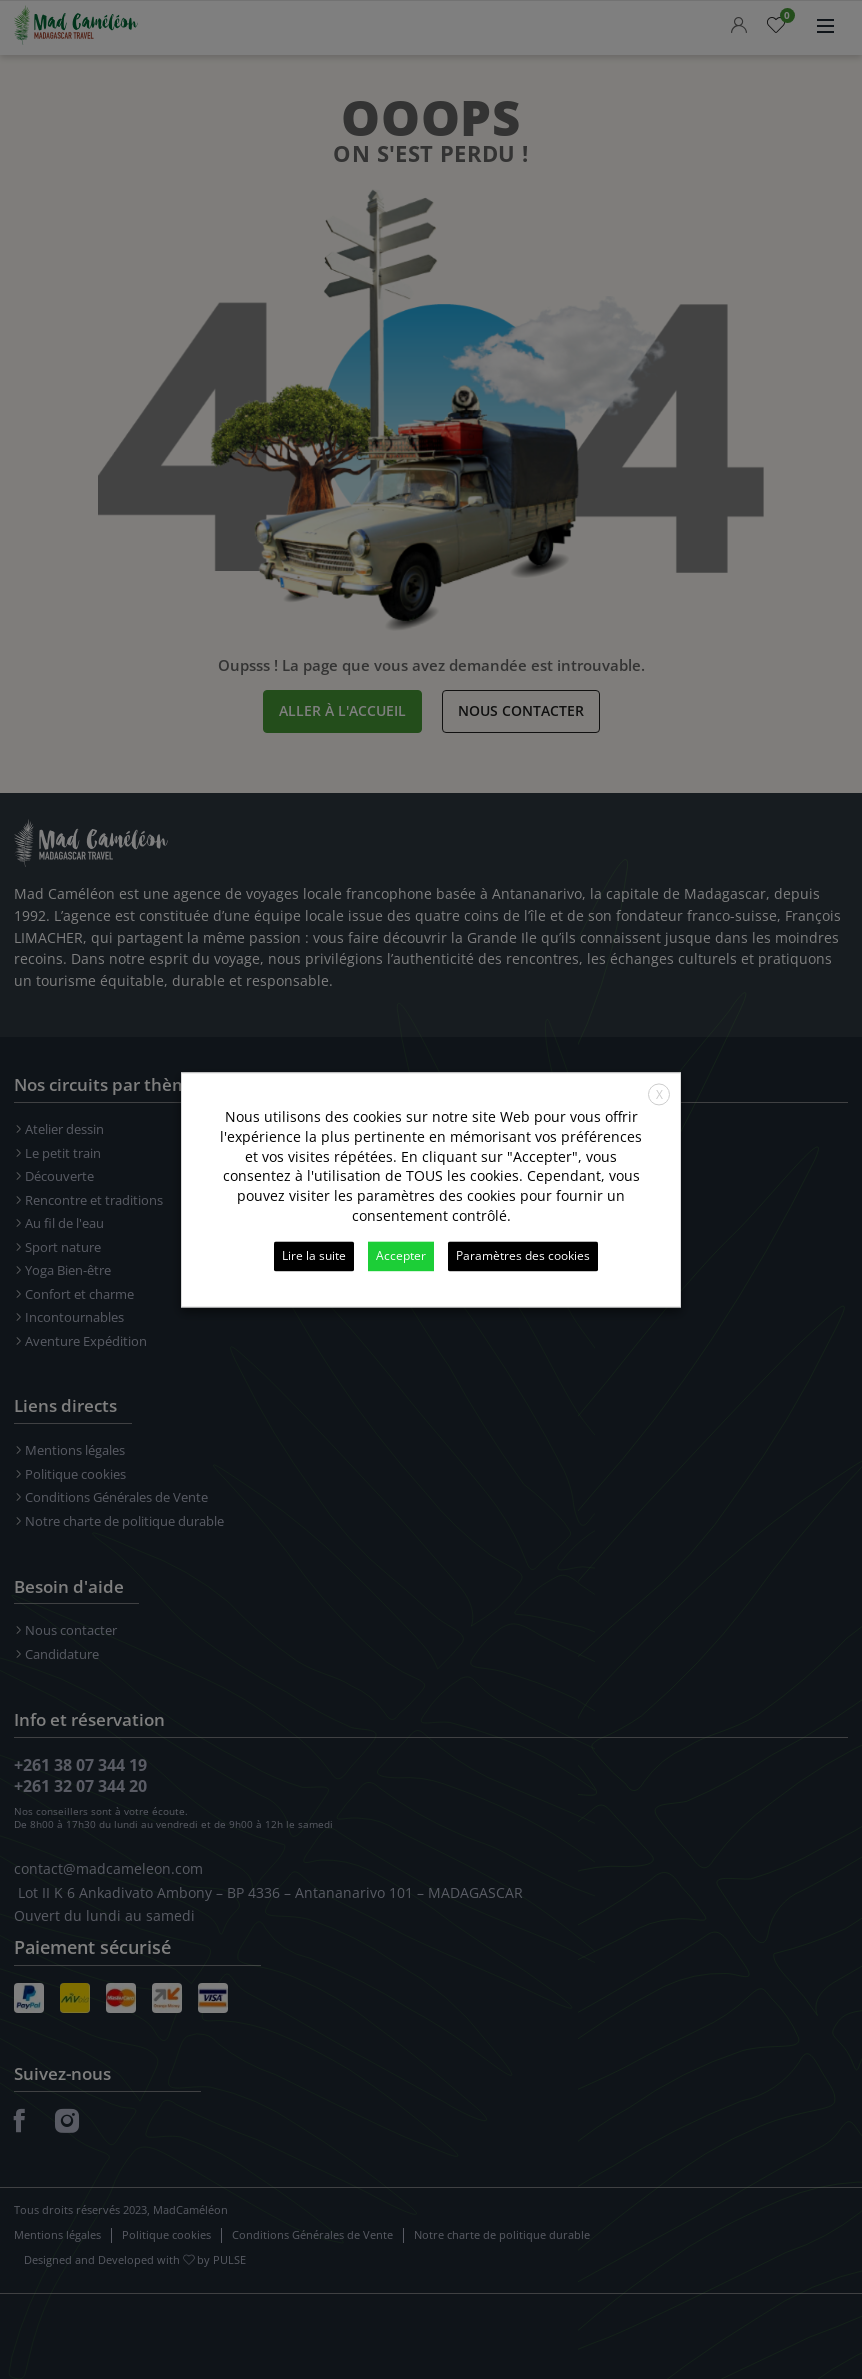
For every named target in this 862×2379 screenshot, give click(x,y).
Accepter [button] (401, 1255)
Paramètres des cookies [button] (523, 1255)
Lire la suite (314, 1255)
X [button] (659, 1094)
